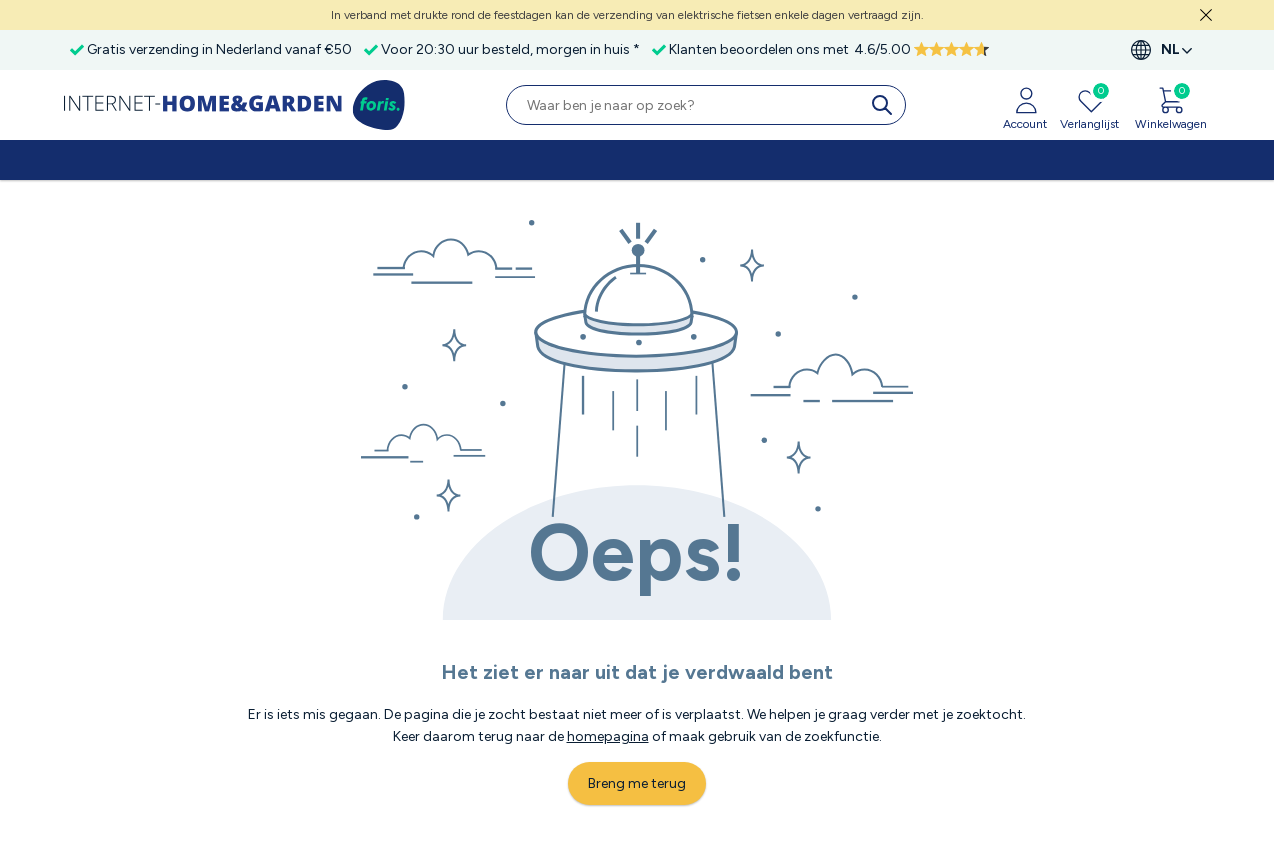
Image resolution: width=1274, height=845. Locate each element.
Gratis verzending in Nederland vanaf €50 (219, 49)
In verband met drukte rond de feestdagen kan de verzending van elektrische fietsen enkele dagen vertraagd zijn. (627, 15)
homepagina (608, 736)
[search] (886, 105)
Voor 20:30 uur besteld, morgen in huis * (510, 49)
